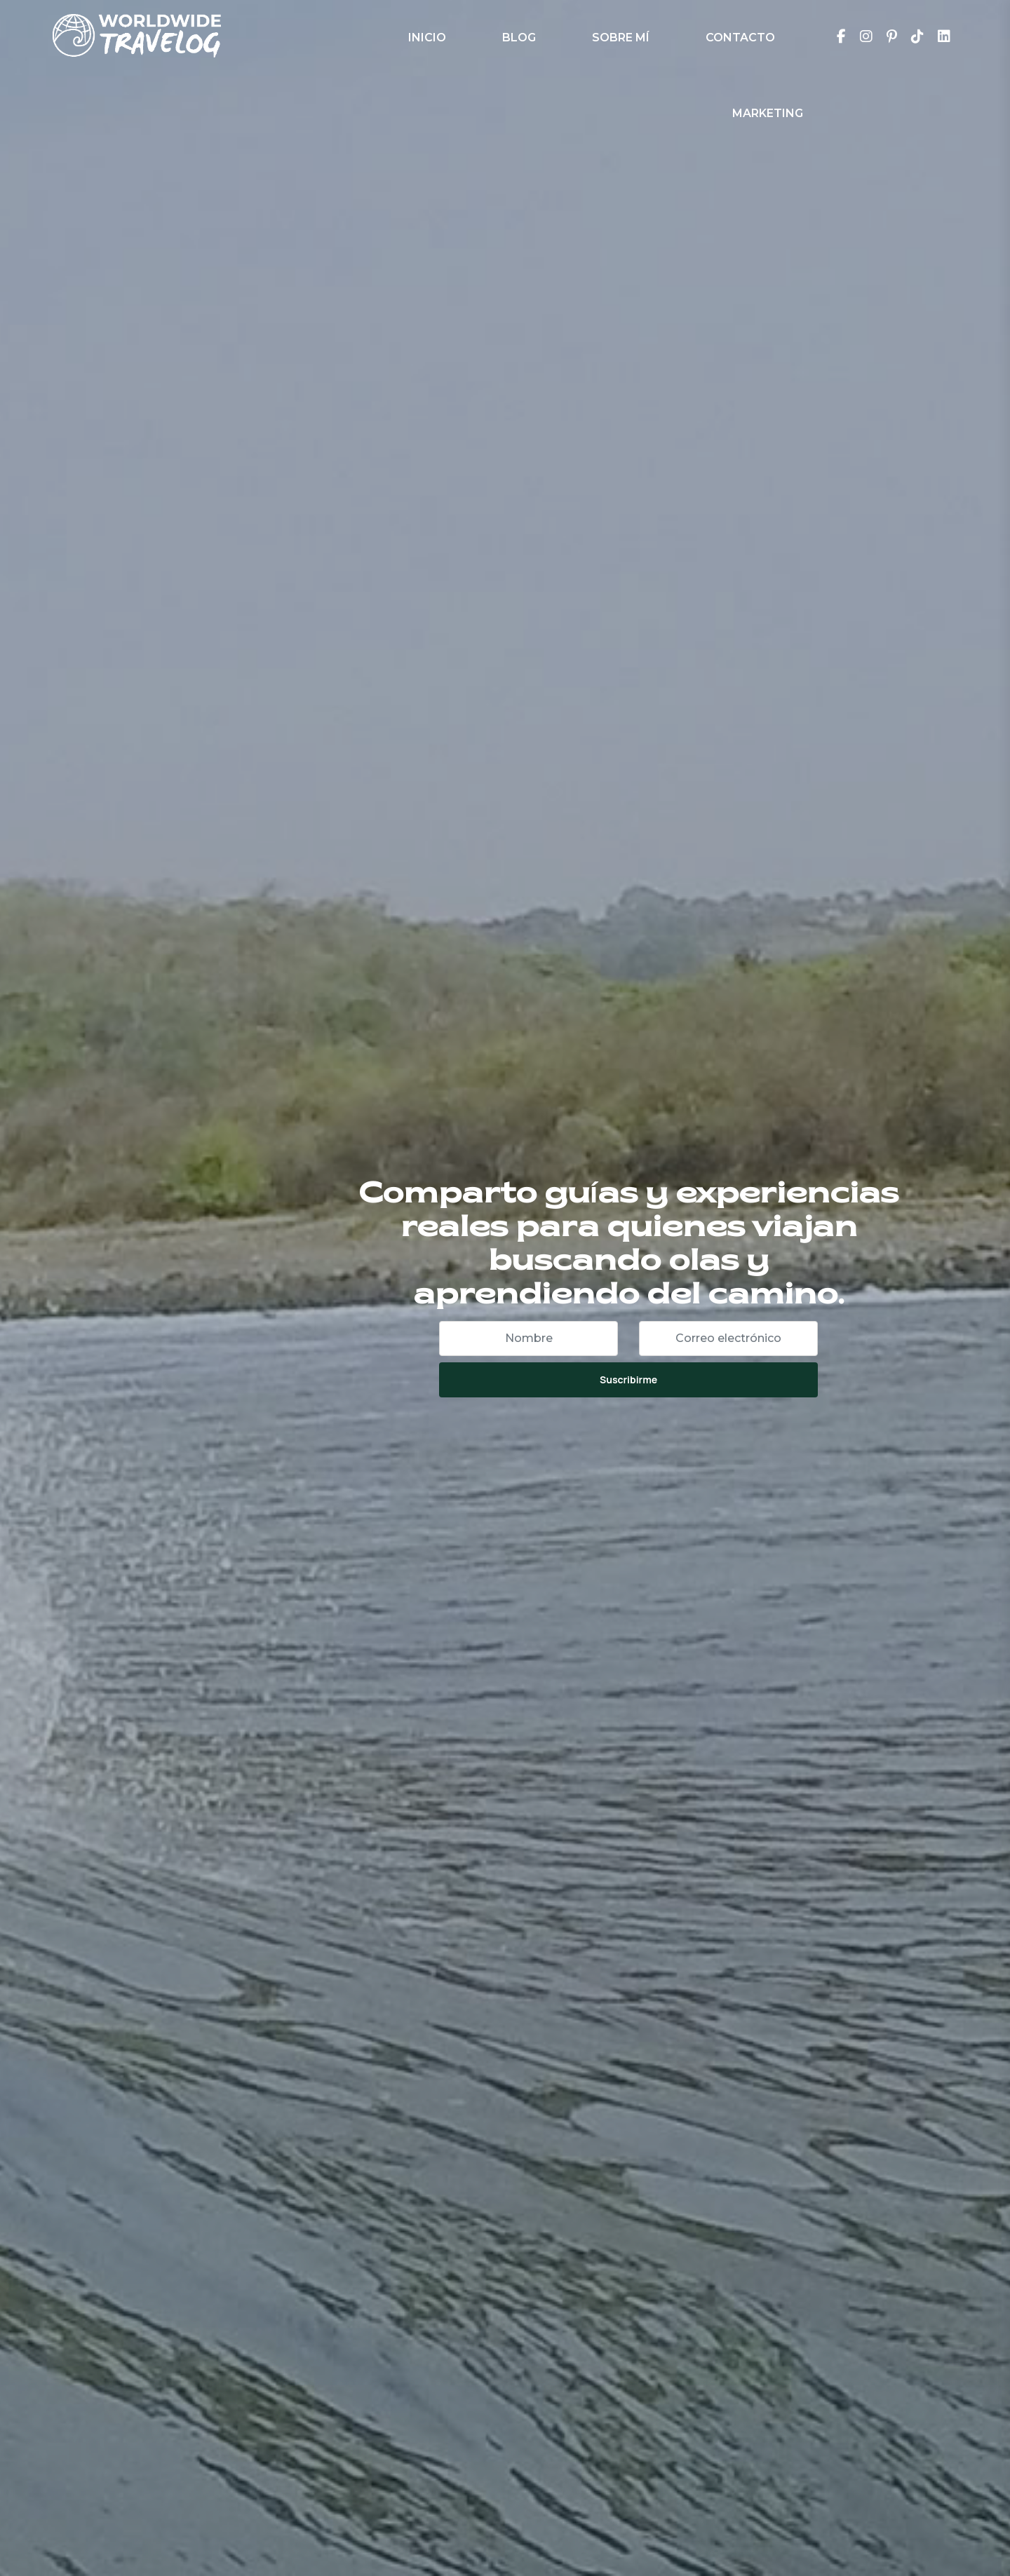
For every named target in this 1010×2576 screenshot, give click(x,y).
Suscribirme (628, 1379)
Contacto (740, 37)
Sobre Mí (620, 37)
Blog (519, 37)
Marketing (767, 113)
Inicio (427, 37)
